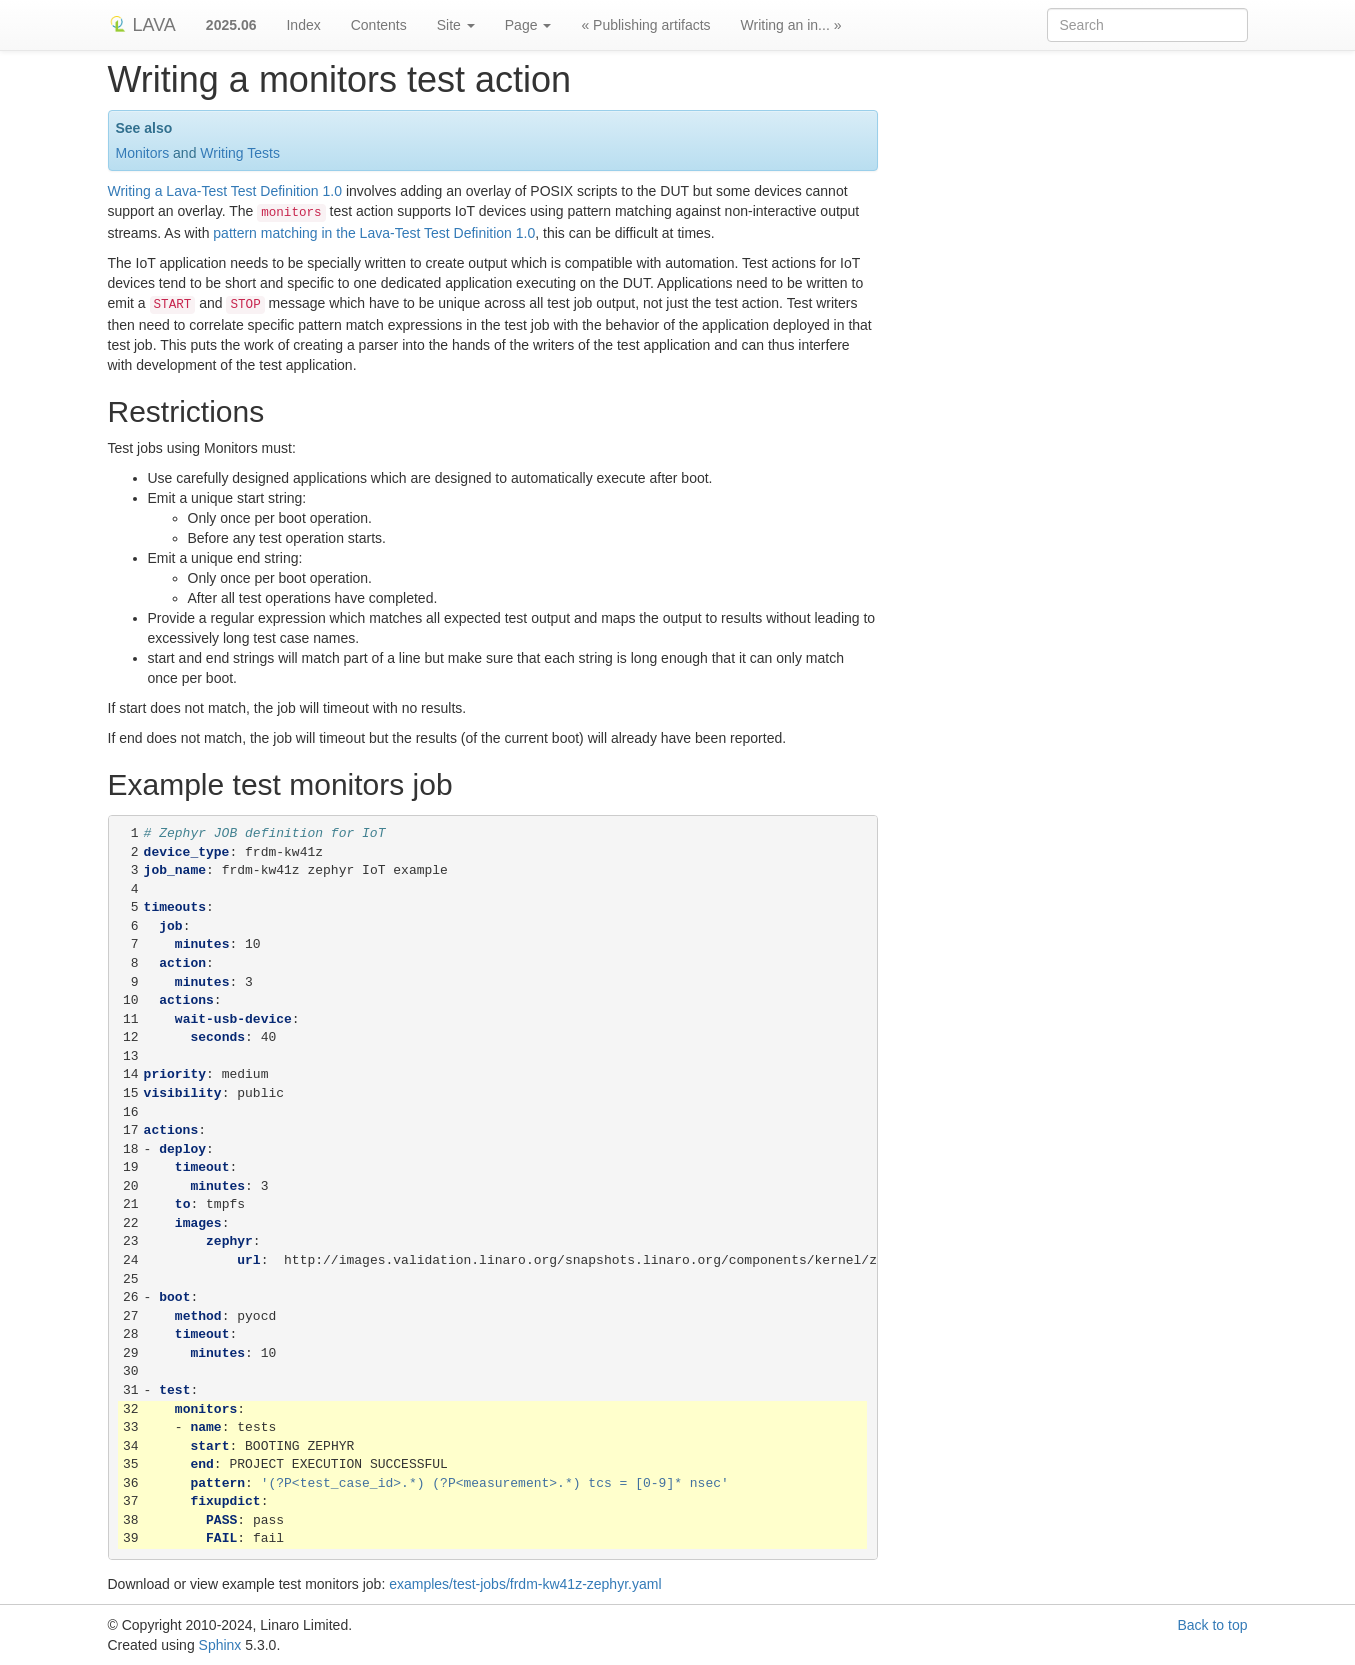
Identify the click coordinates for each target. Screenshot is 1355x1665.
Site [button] (456, 25)
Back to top (1212, 1625)
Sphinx (220, 1645)
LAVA (142, 25)
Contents (379, 25)
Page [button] (528, 25)
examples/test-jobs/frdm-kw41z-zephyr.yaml (525, 1584)
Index (303, 25)
